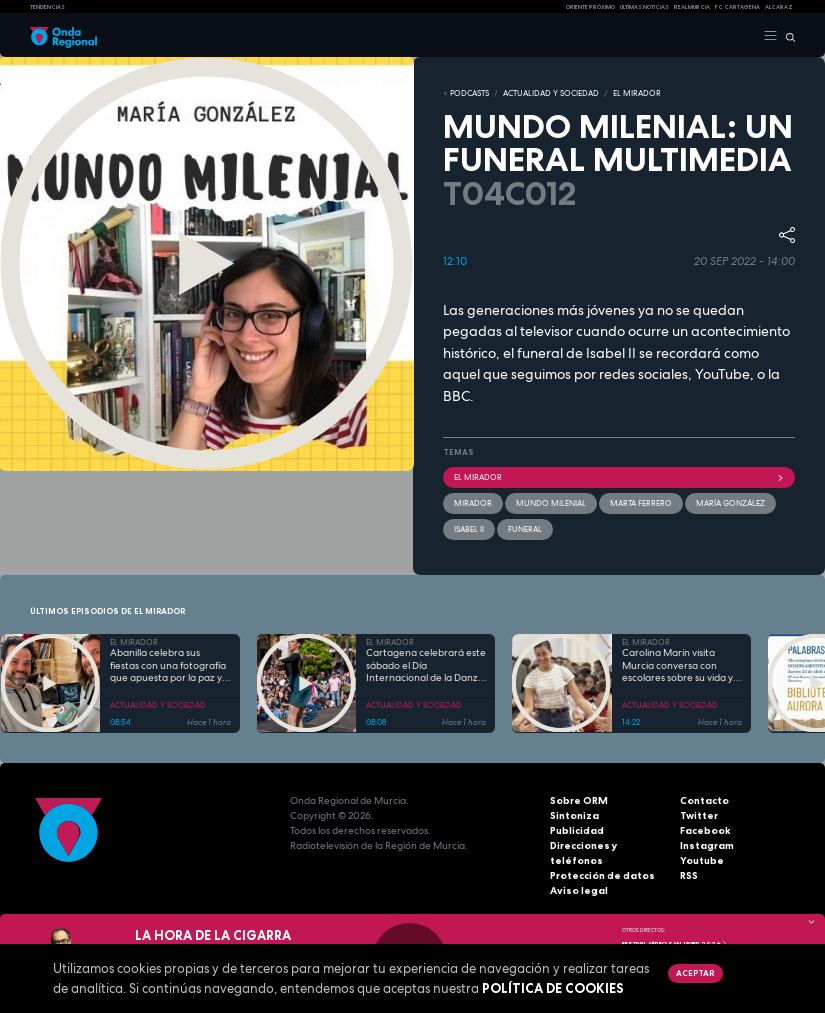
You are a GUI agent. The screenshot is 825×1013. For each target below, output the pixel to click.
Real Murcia (692, 7)
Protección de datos (602, 875)
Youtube (702, 860)
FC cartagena (737, 7)
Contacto (704, 800)
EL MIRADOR (637, 93)
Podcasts (469, 93)
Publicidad (577, 830)
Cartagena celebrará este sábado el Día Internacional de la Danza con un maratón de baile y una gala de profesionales (426, 666)
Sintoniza (574, 815)
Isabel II (469, 529)
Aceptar (695, 973)
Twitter (699, 815)
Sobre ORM (579, 800)
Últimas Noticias (644, 7)
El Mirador (619, 477)
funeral (525, 529)
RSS (689, 875)
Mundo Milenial (551, 503)
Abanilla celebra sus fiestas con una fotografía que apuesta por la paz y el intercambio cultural (168, 666)
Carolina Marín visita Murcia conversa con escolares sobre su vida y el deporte (677, 666)
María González (730, 503)
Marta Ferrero (641, 503)
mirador (473, 503)
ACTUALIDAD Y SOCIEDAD (551, 93)
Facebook (705, 830)
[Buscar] (786, 36)
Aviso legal (579, 890)
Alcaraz (779, 7)
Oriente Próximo (590, 7)
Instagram (707, 845)
